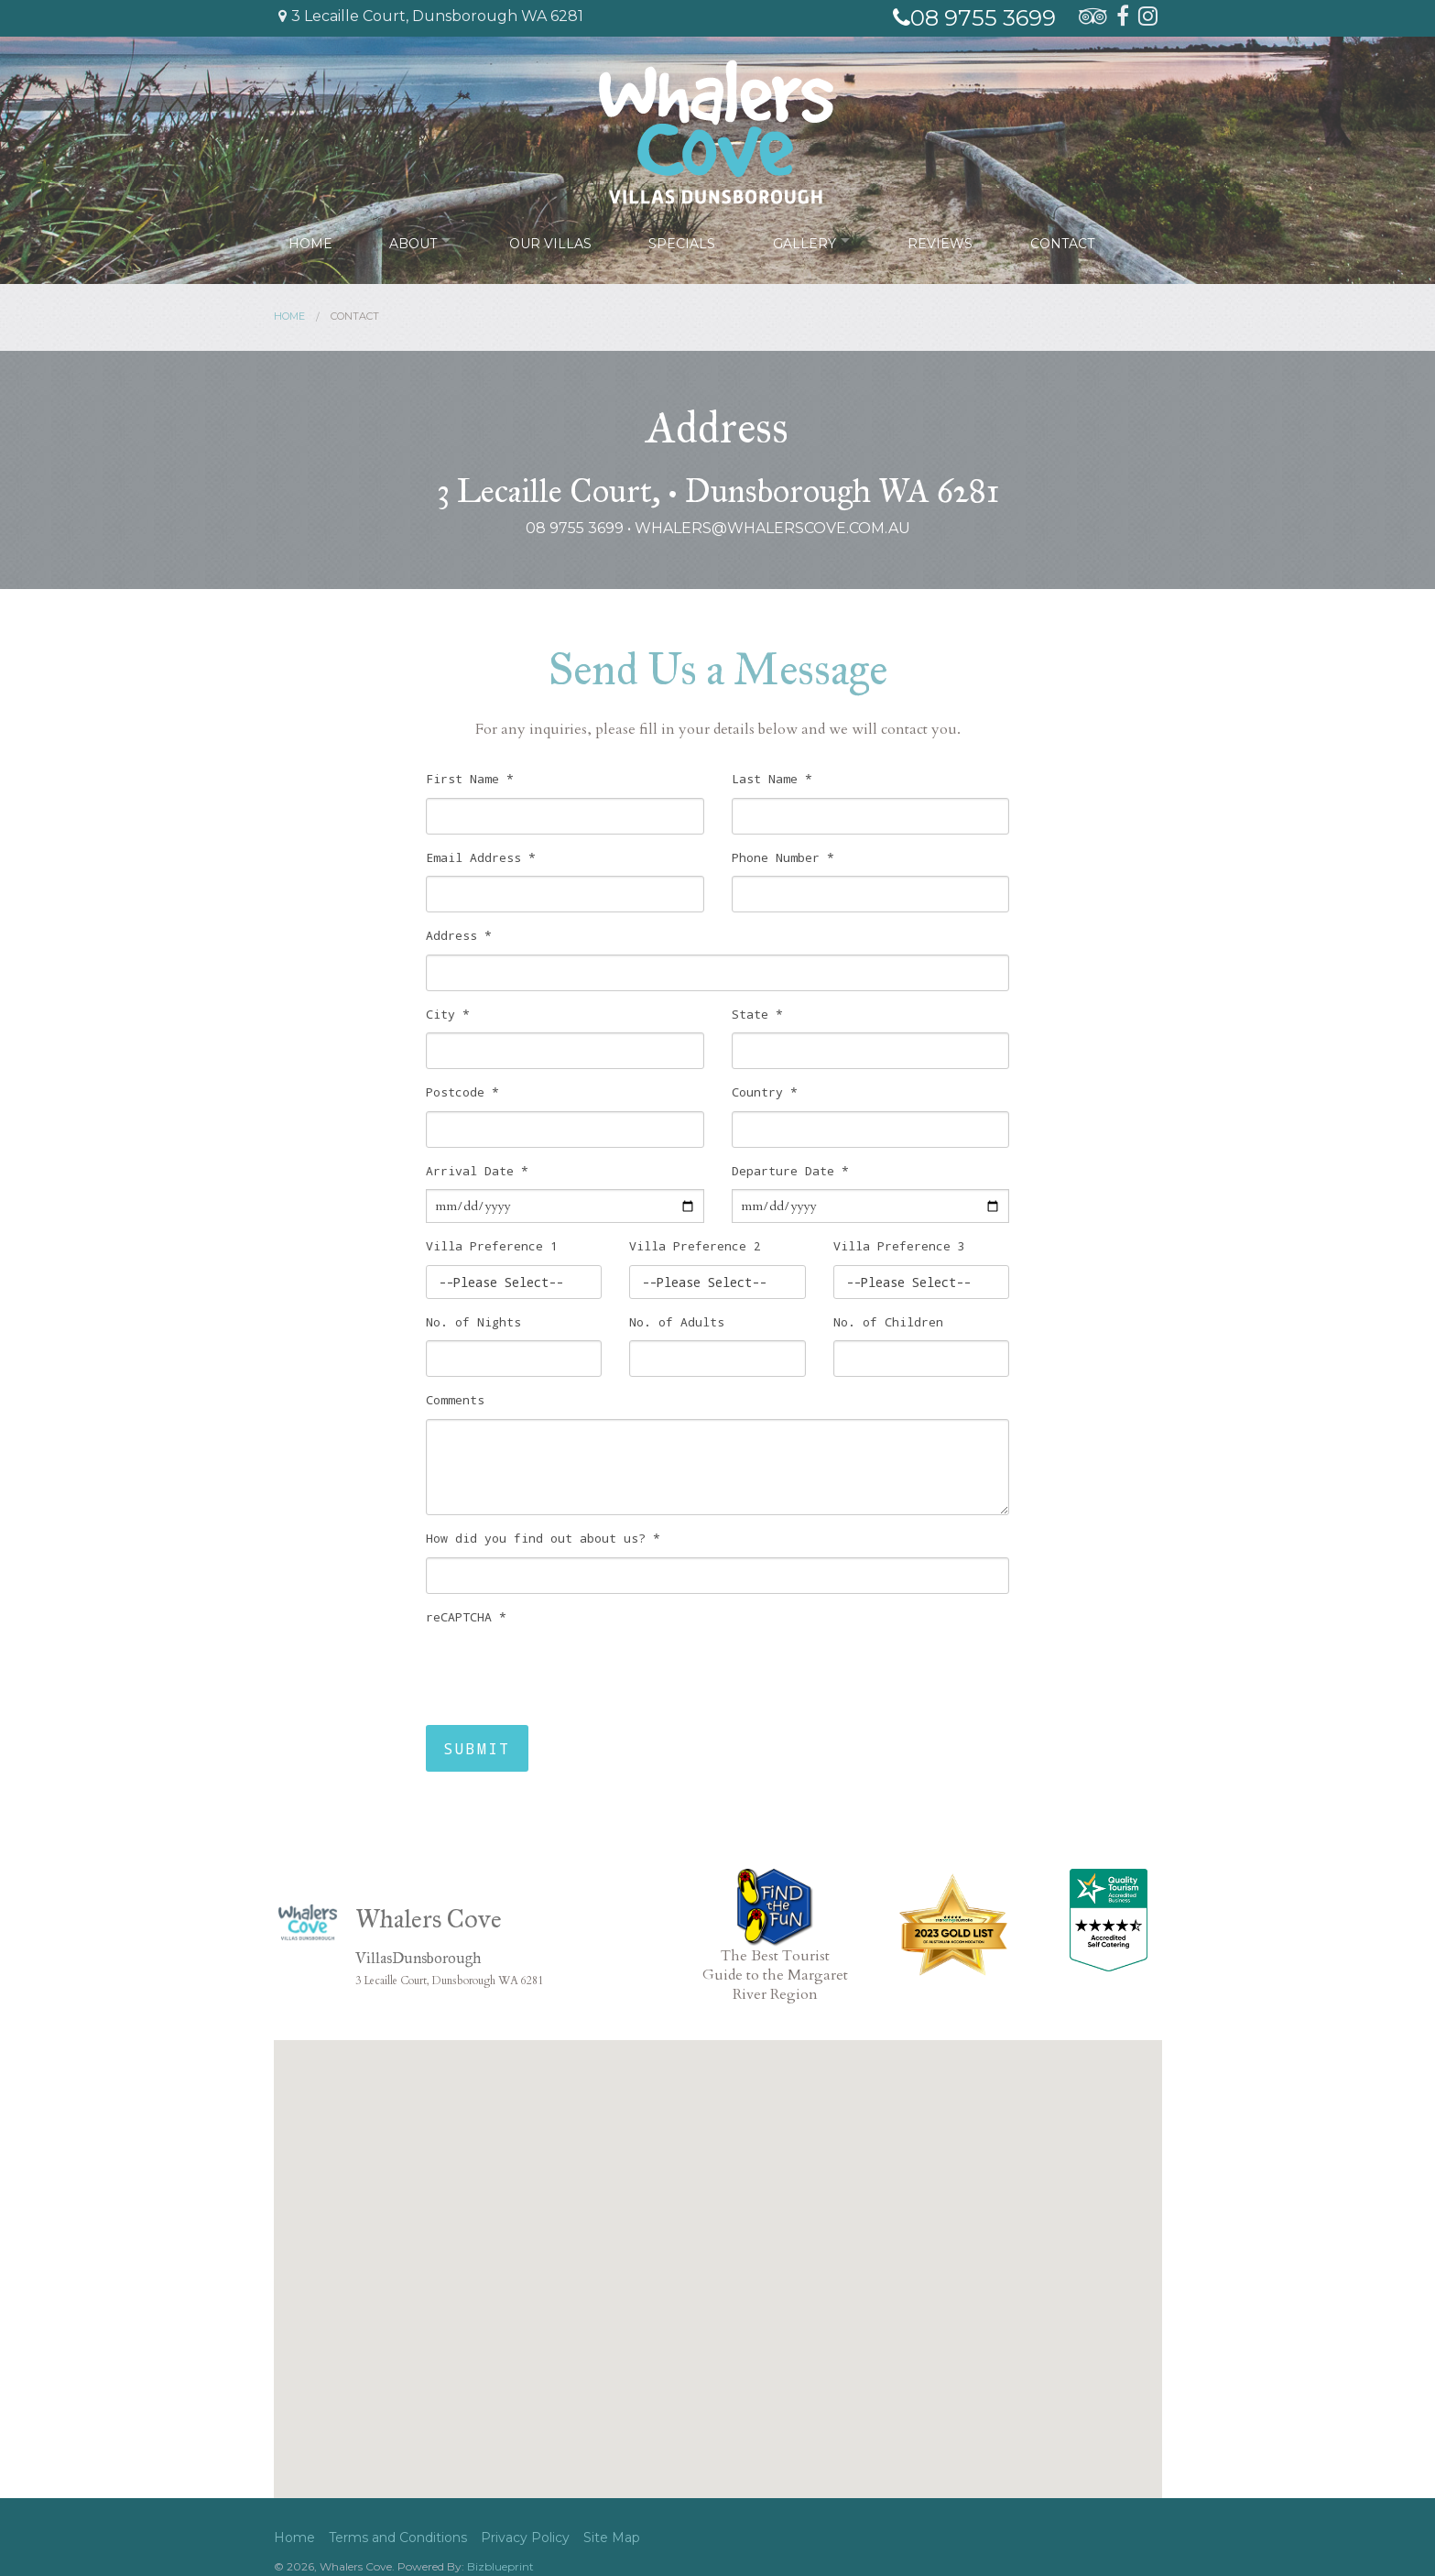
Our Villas (554, 240)
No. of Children (888, 1322)
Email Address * (481, 857)
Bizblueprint (500, 2566)
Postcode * (462, 1092)
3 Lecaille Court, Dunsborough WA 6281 (430, 16)
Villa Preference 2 (695, 1246)
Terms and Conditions (398, 2537)
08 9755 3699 (974, 18)
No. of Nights (473, 1322)
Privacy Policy (525, 2537)
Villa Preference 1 (492, 1246)
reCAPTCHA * (466, 1617)
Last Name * (772, 778)
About (413, 240)
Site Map (611, 2537)
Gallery (807, 240)
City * (448, 1014)
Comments (455, 1400)
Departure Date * (790, 1170)
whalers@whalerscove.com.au (772, 528)
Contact (1069, 240)
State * (757, 1014)
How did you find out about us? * (543, 1538)
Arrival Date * (477, 1170)
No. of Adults (676, 1322)
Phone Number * (783, 857)
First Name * (470, 778)
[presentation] (565, 1671)
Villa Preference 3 (899, 1246)
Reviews (947, 240)
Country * (765, 1092)
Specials (685, 240)
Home (310, 240)
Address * (459, 935)
